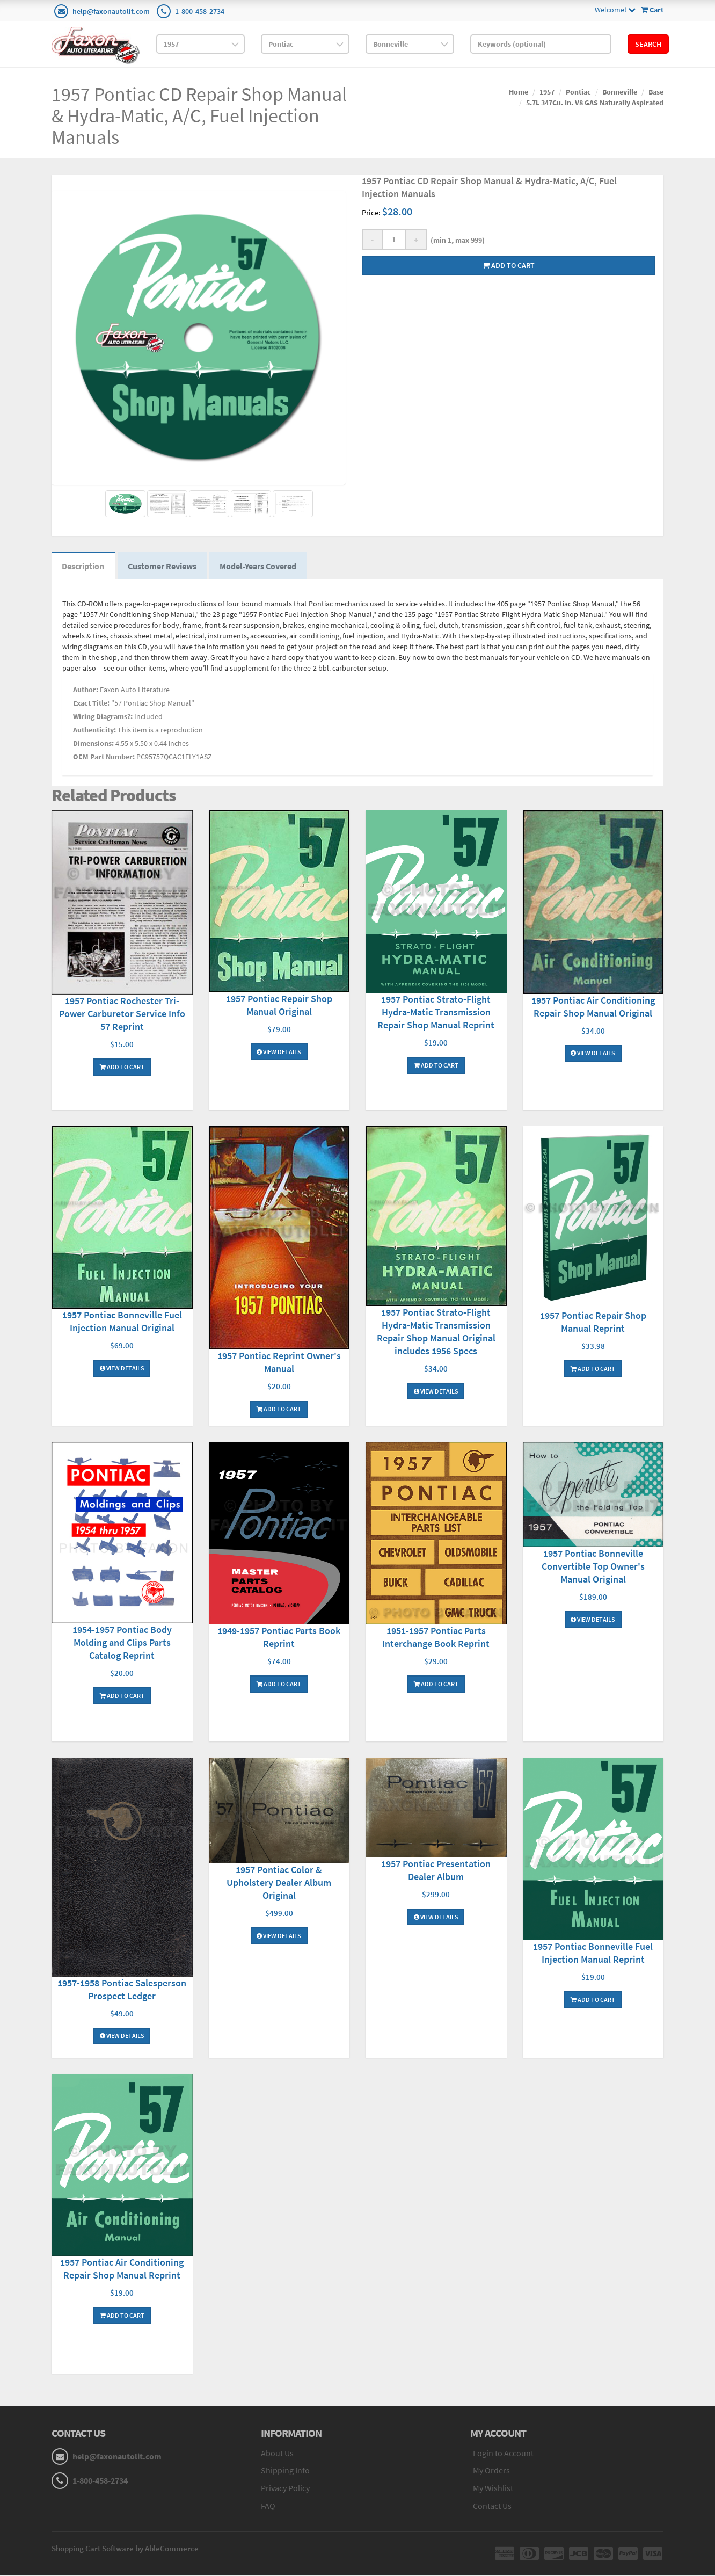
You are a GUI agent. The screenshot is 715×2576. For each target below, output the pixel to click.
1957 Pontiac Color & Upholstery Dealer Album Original (279, 1883)
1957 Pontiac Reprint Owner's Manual (279, 1363)
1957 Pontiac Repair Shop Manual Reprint (593, 1323)
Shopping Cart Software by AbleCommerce (125, 2549)
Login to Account (503, 2453)
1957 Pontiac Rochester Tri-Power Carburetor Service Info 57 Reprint (122, 1014)
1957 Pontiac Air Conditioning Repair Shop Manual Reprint (122, 2269)
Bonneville (619, 92)
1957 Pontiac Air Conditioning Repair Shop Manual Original (593, 1007)
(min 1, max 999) (456, 240)
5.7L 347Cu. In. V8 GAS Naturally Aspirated (594, 102)
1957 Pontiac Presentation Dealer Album (436, 1870)
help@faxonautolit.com (111, 11)
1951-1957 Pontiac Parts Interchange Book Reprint (436, 1637)
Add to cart (509, 265)
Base (655, 92)
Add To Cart (122, 1067)
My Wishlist (493, 2489)
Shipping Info (285, 2471)
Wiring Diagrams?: (103, 717)
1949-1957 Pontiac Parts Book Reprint (278, 1637)
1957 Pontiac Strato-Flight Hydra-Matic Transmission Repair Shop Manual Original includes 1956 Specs (436, 1332)
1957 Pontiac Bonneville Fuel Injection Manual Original (122, 1322)
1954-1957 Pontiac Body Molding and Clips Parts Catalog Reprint (122, 1643)
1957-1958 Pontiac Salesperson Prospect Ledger (121, 1989)
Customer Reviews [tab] (163, 566)
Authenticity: (94, 731)
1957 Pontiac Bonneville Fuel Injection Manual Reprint (593, 1954)
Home (518, 92)
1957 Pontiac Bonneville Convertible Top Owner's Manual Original (593, 1567)
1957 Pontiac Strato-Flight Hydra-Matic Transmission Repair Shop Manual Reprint (435, 1012)
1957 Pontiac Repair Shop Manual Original (279, 1005)
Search (648, 44)
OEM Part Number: (104, 758)
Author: (85, 690)
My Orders (491, 2471)
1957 (547, 92)
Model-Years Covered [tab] (260, 566)
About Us (277, 2453)
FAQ (268, 2506)
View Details (279, 1052)
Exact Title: (91, 704)
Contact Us (492, 2506)
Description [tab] (83, 566)
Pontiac (578, 92)
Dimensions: (93, 744)
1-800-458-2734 (199, 11)
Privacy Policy (285, 2489)
